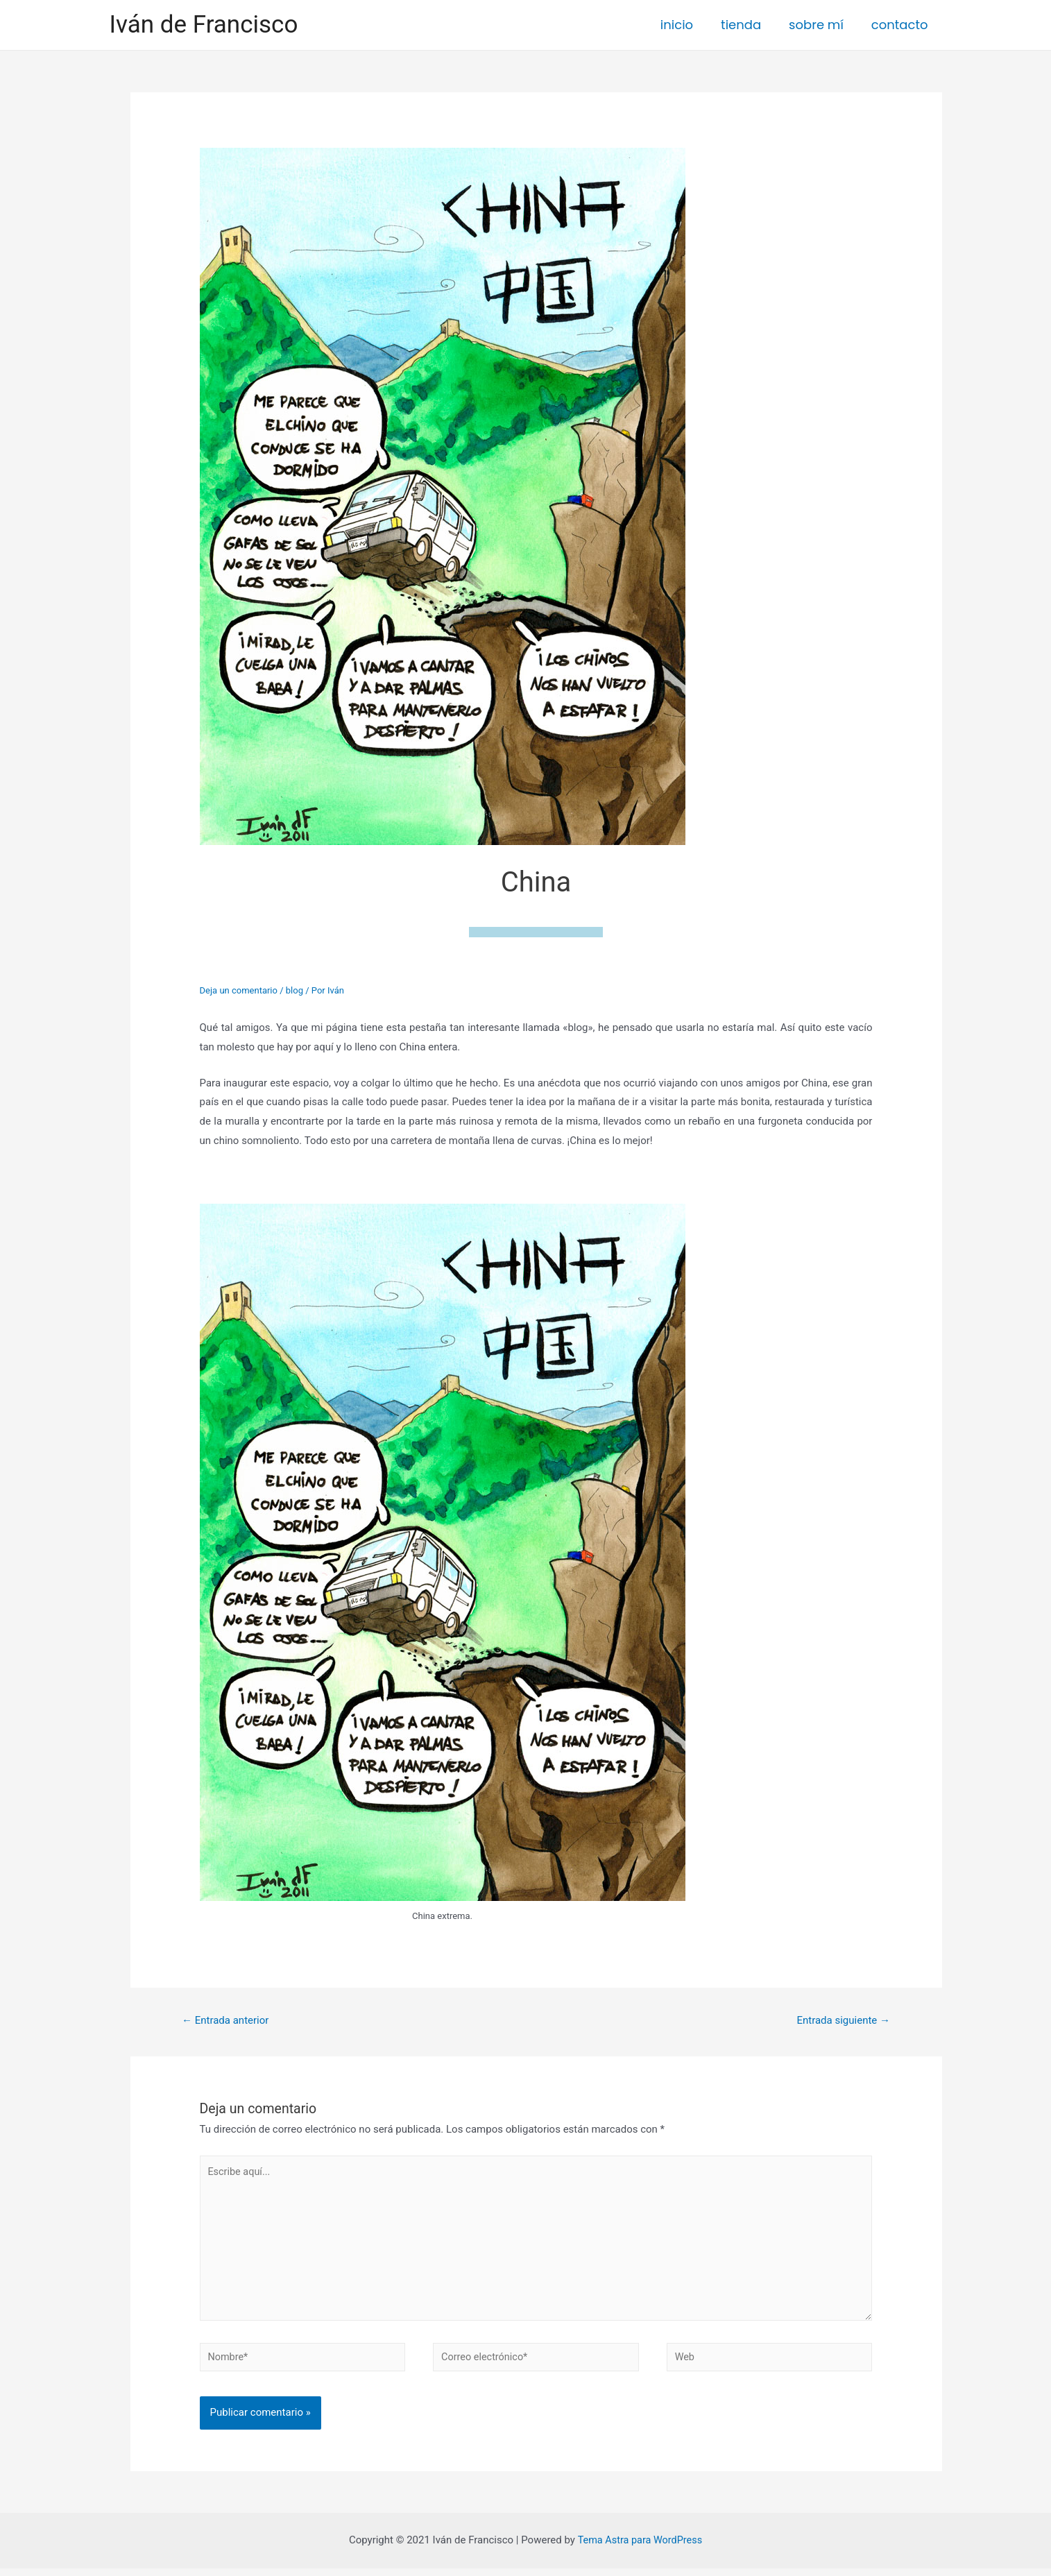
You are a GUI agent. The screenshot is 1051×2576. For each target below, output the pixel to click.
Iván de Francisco (204, 24)
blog (294, 990)
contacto (901, 24)
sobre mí (820, 24)
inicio (686, 24)
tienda (748, 24)
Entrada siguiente (843, 2020)
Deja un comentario (238, 990)
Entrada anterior (225, 2020)
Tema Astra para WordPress (639, 2547)
